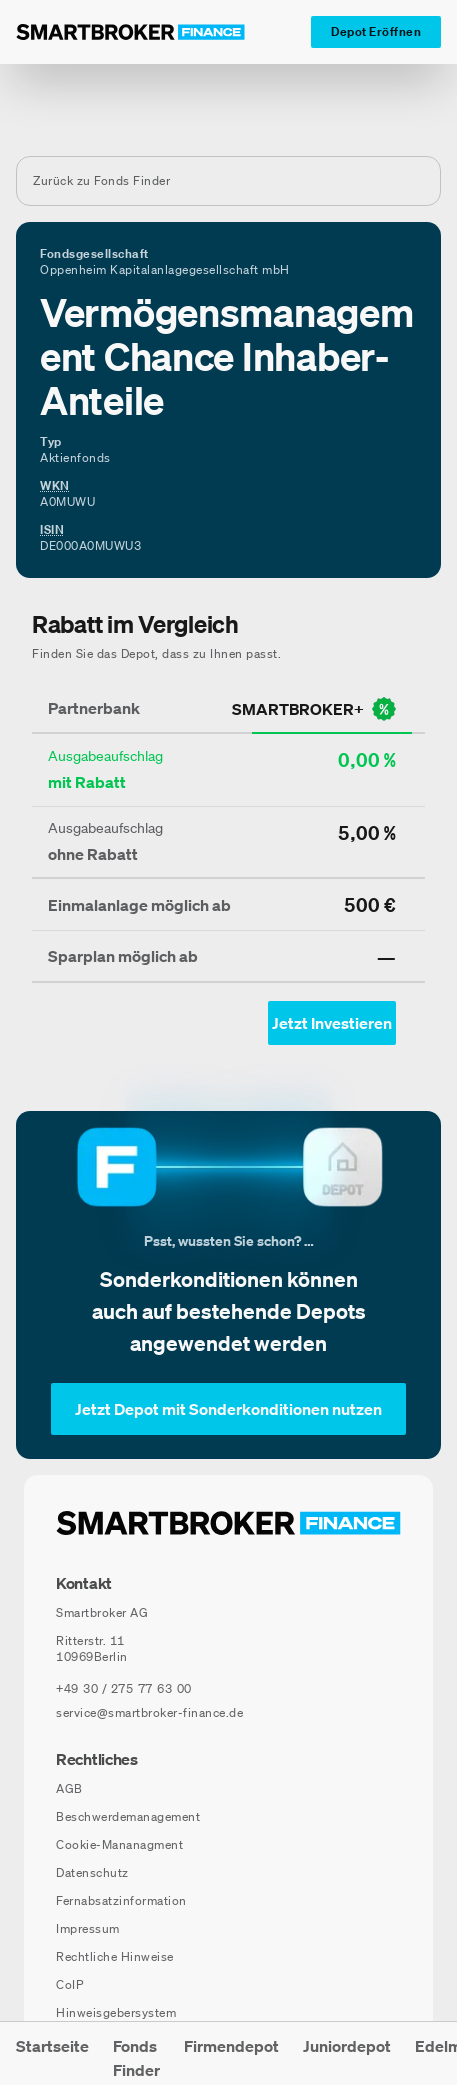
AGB (69, 1788)
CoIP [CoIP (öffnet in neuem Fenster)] (69, 1984)
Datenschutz (92, 1872)
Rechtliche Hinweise (115, 1956)
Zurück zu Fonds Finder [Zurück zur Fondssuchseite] (101, 180)
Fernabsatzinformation (121, 1900)
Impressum (88, 1928)
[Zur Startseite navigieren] (228, 1523)
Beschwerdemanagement (128, 1816)
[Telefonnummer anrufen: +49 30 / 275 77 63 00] (124, 1689)
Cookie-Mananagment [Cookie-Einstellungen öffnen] (119, 1844)
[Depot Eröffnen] (376, 32)
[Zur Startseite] (130, 32)
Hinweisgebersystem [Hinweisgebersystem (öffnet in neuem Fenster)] (116, 2012)
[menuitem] (52, 2053)
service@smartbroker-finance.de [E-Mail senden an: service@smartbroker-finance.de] (149, 1712)
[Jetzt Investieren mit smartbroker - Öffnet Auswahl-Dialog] (332, 1023)
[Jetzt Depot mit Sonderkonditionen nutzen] (228, 1409)
